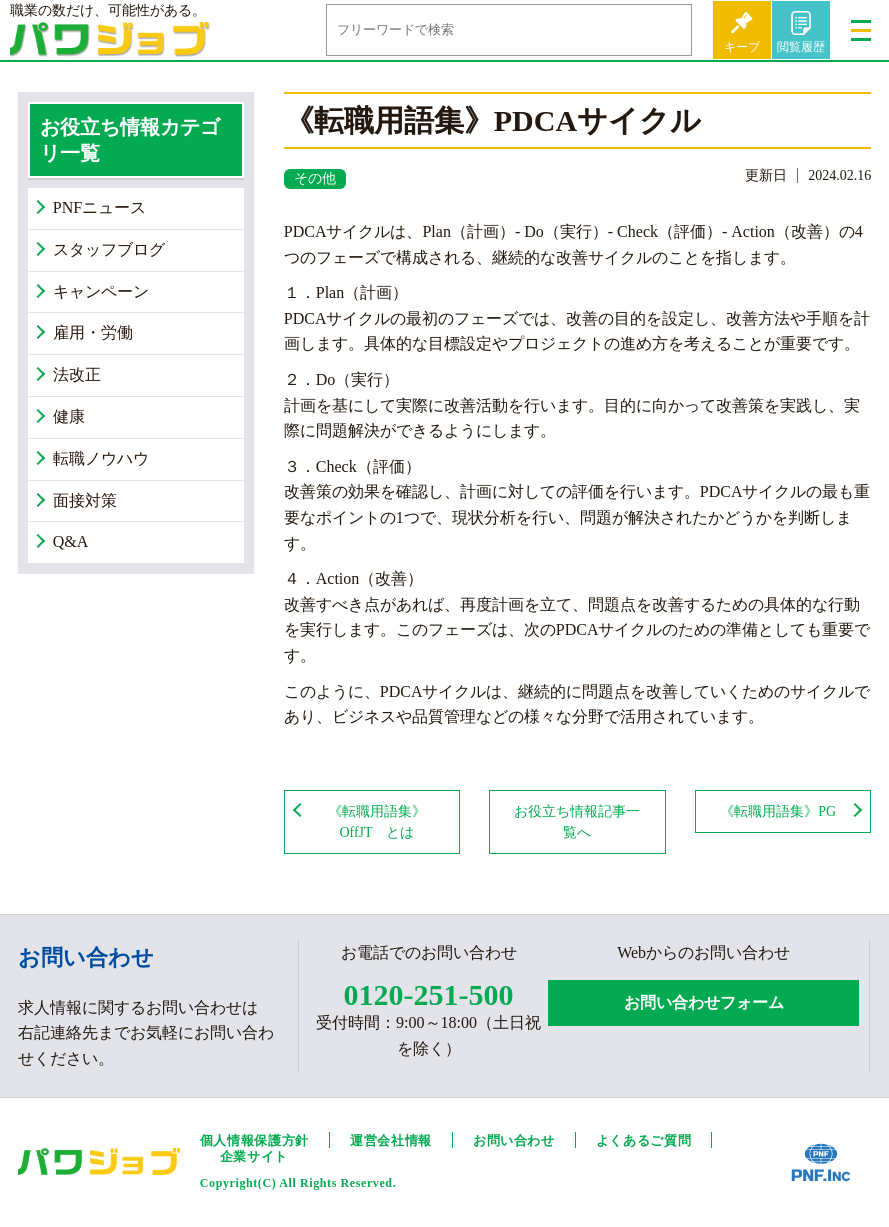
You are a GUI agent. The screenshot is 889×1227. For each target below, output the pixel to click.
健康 (69, 416)
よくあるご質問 (644, 1140)
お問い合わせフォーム (704, 1002)
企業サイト (254, 1156)
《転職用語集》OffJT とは (377, 822)
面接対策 (85, 500)
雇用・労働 (93, 332)
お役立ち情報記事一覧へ (577, 822)
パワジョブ (110, 45)
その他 (315, 178)
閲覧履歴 (801, 47)
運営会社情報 (391, 1140)
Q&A (71, 541)
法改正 (77, 374)
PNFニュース (99, 207)
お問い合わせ (514, 1140)
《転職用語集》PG (778, 811)
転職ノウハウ (101, 458)
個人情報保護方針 (254, 1140)
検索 (661, 30)
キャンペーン (101, 291)
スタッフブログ (109, 249)
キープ (742, 47)
